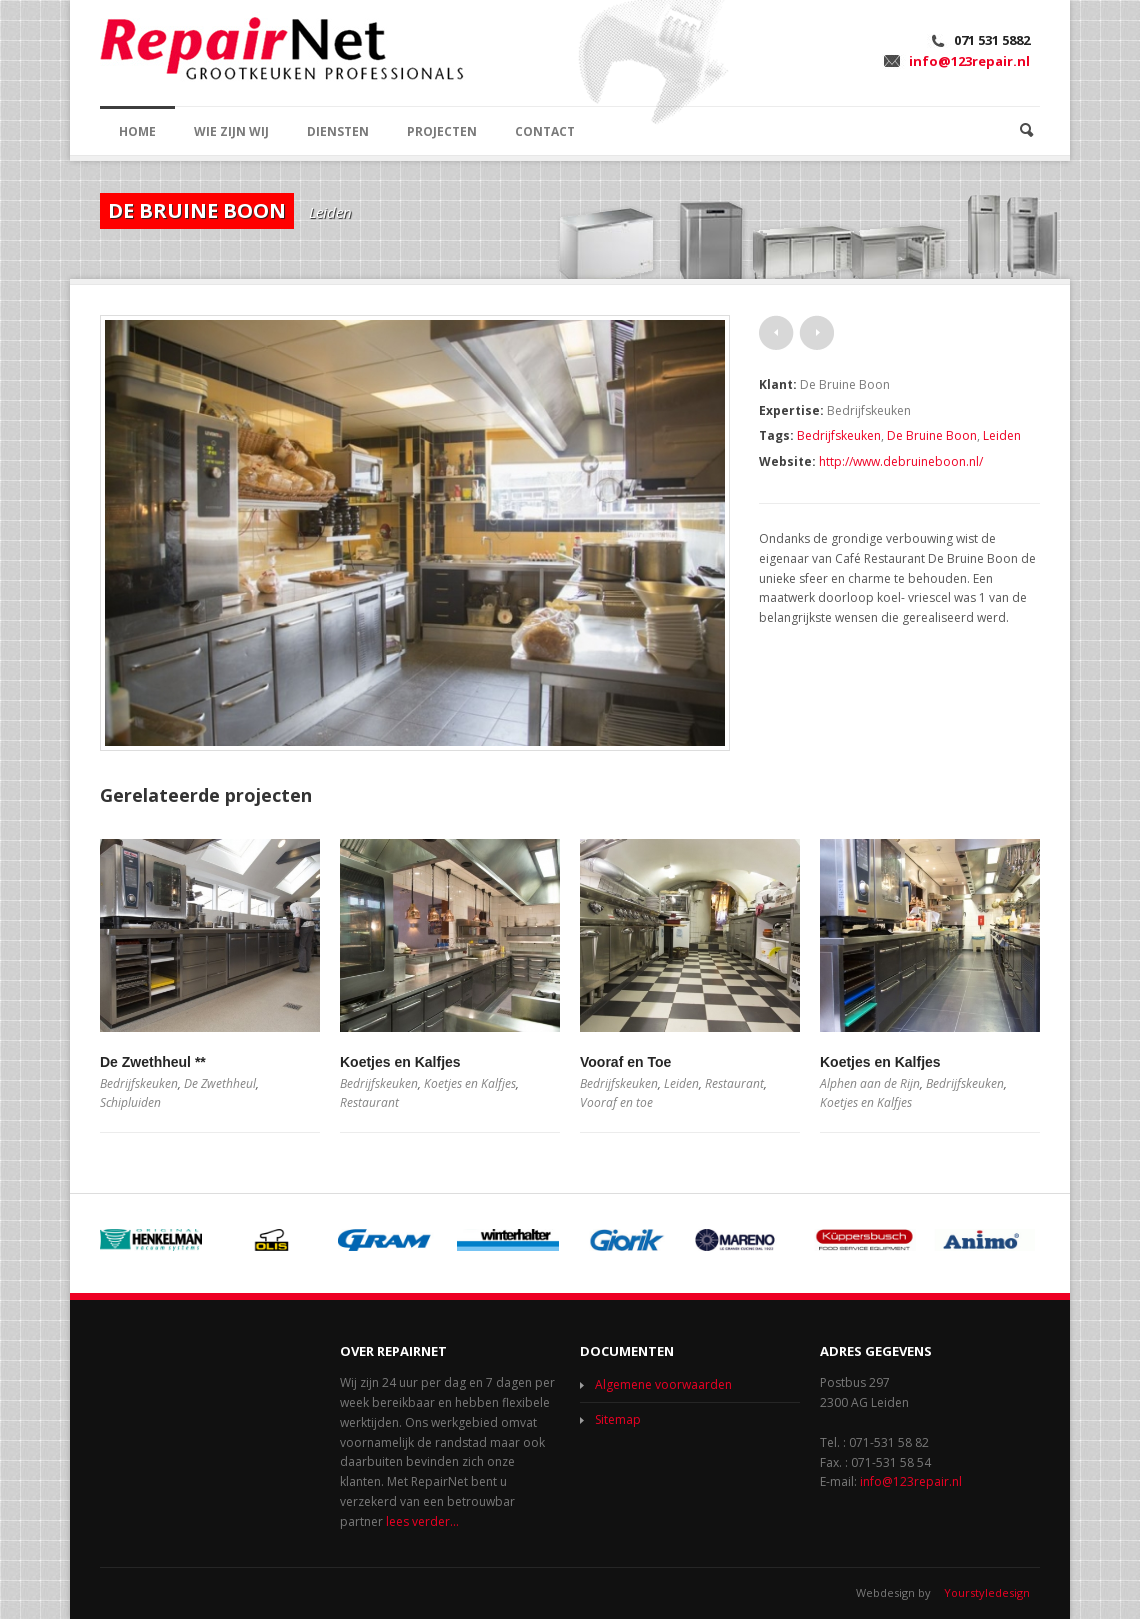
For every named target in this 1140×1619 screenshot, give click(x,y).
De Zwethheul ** (153, 1062)
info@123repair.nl (969, 61)
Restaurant (369, 1102)
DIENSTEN (338, 131)
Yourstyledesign (987, 1592)
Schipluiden (130, 1102)
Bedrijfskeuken (839, 435)
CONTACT (545, 131)
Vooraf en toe (616, 1102)
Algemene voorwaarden (663, 1384)
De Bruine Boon (932, 435)
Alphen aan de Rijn (870, 1083)
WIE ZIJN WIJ (231, 131)
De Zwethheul (220, 1083)
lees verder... (422, 1521)
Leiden (1002, 435)
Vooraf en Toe (625, 1062)
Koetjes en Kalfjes (400, 1062)
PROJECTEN (442, 131)
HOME (137, 131)
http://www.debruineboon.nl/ (901, 461)
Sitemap (618, 1419)
